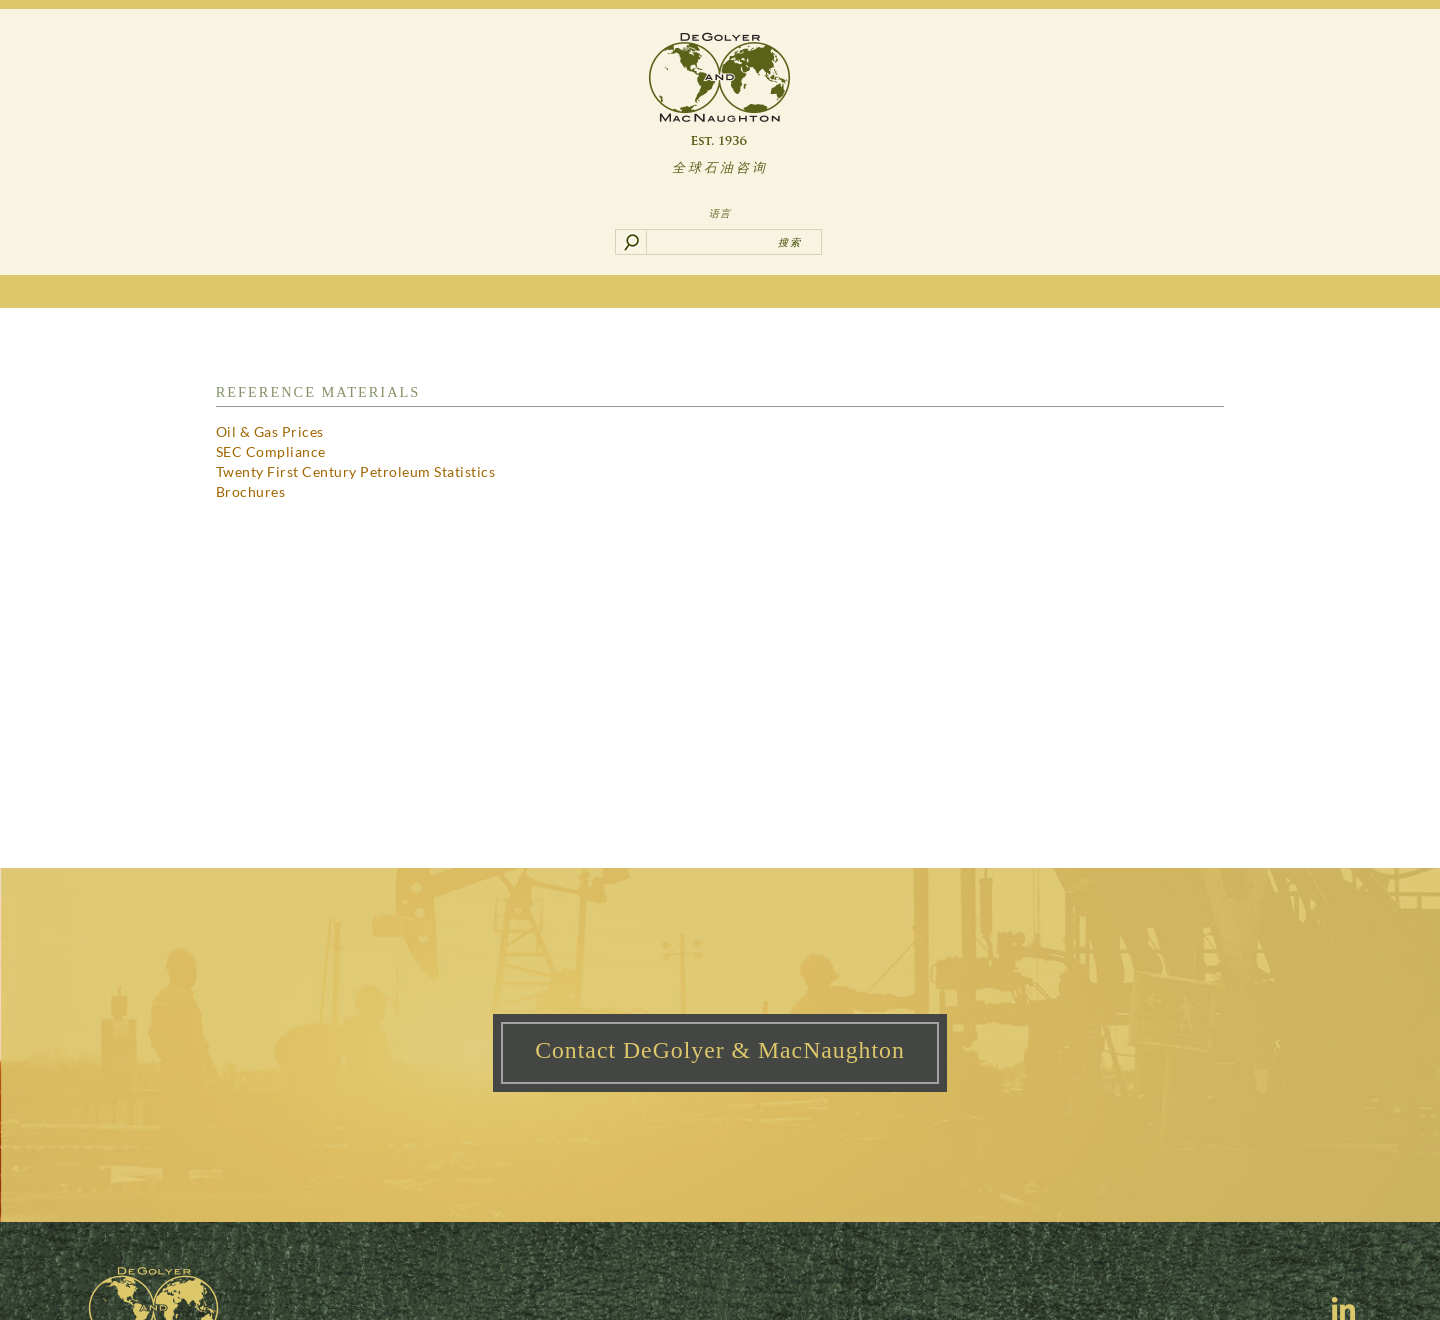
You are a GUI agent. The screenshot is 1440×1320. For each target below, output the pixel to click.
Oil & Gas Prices (270, 431)
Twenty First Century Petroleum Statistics (356, 471)
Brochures (251, 491)
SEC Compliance (271, 451)
